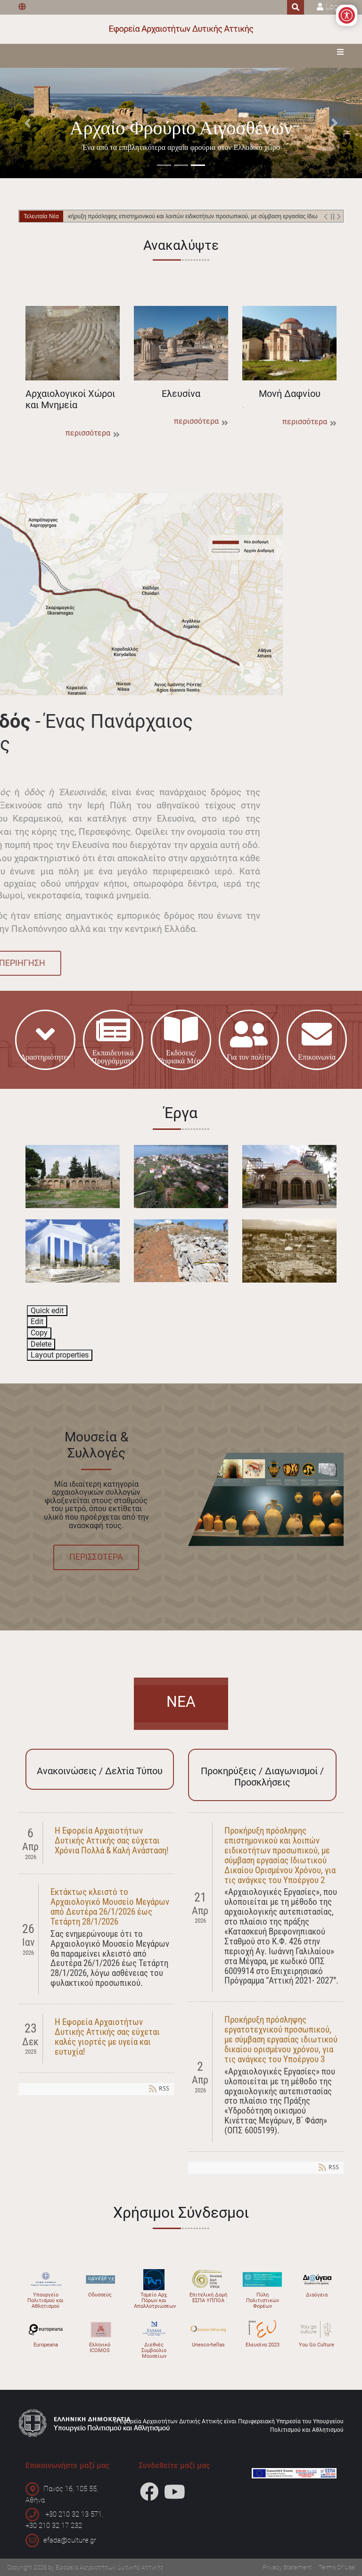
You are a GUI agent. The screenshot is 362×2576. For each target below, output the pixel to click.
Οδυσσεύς (100, 2295)
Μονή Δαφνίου (289, 343)
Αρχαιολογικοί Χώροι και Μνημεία (72, 343)
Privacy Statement (287, 2567)
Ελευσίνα (181, 343)
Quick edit (47, 1310)
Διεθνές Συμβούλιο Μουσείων (153, 2350)
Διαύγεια (317, 2295)
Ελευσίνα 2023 (263, 2345)
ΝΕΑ (181, 1702)
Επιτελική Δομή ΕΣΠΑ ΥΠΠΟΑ (208, 2298)
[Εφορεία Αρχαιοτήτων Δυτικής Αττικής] (181, 29)
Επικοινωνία (317, 1040)
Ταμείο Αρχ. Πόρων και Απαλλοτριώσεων (155, 2300)
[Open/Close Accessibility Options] (346, 15)
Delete (41, 1344)
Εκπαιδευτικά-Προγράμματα (113, 1040)
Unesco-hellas (208, 2345)
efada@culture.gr (69, 2540)
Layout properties (60, 1354)
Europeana (45, 2345)
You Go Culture (316, 2345)
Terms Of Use (337, 2567)
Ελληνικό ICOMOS (99, 2348)
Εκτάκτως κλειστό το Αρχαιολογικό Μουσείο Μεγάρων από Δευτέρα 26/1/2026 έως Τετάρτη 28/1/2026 (109, 1906)
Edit (37, 1321)
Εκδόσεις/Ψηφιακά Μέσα (181, 1040)
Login (335, 6)
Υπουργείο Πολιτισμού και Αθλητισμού (45, 2300)
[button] (27, 123)
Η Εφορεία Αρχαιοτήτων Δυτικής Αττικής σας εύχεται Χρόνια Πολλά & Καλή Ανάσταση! (112, 1840)
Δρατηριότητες (45, 1040)
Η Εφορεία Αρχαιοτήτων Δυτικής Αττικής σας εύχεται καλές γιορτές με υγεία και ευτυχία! (107, 2036)
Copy (39, 1332)
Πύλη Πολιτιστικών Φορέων (262, 2300)
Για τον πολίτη (249, 1040)
